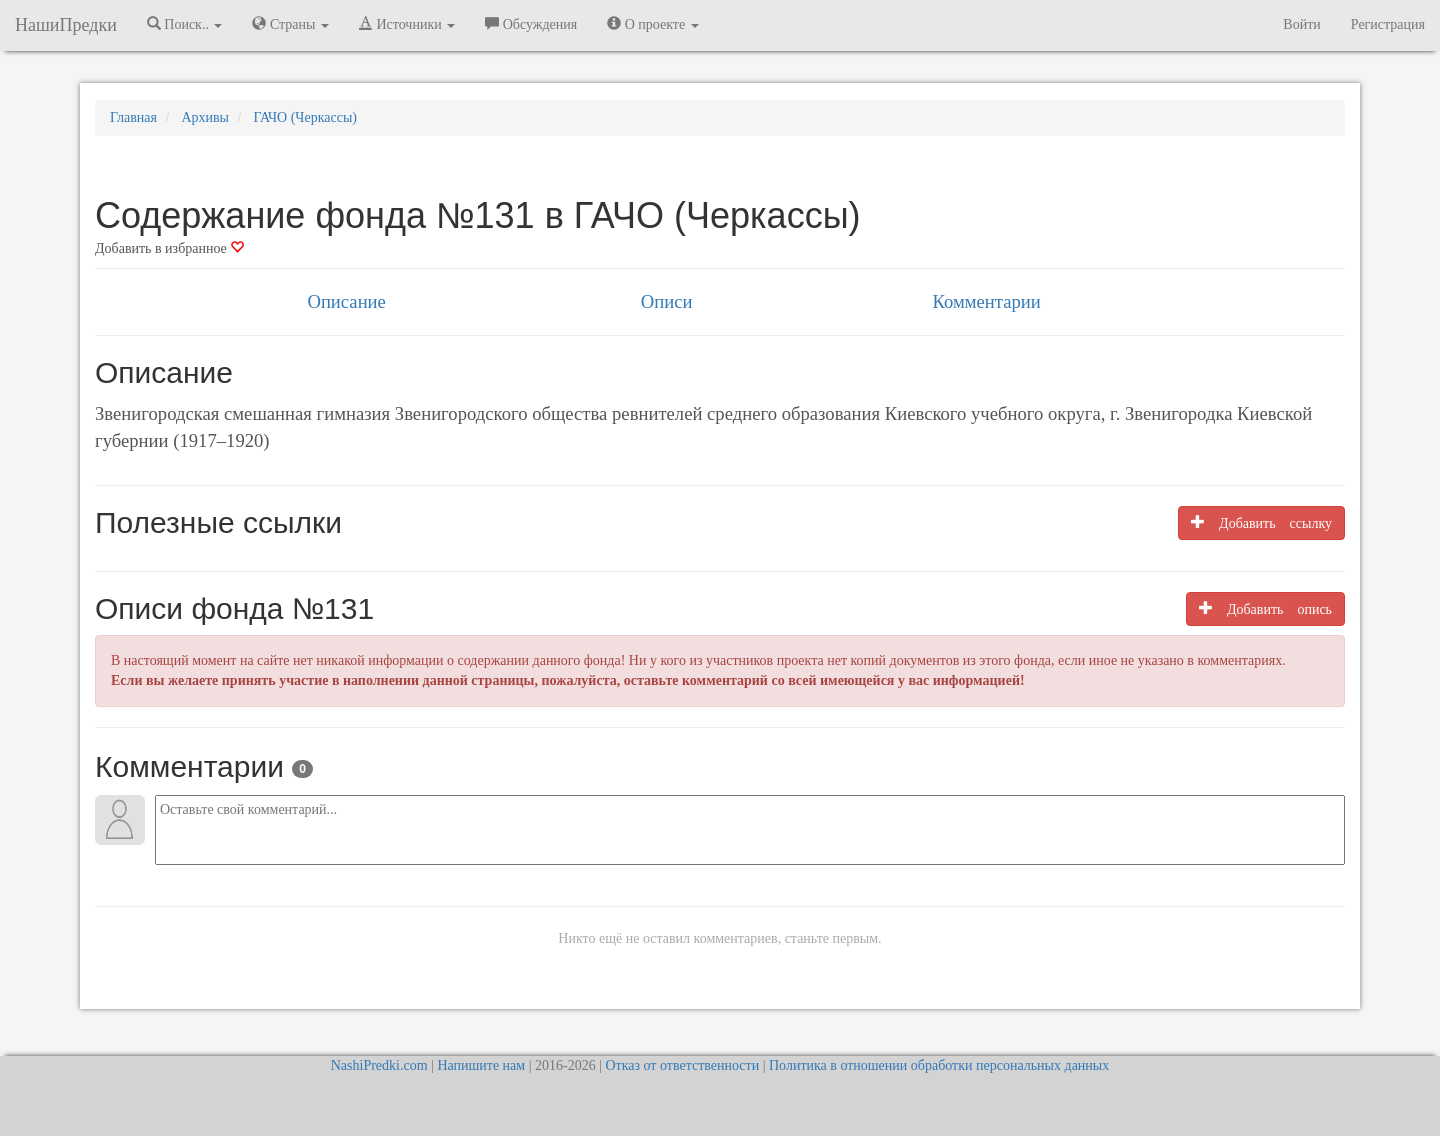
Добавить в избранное (169, 248)
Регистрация (1388, 24)
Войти (1301, 24)
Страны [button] (290, 24)
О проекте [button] (652, 24)
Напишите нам (481, 1065)
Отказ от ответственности (682, 1065)
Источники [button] (407, 24)
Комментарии (986, 301)
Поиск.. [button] (185, 24)
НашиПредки (66, 25)
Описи (667, 301)
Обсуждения (531, 24)
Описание (346, 301)
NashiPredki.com (379, 1065)
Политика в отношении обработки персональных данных (939, 1065)
